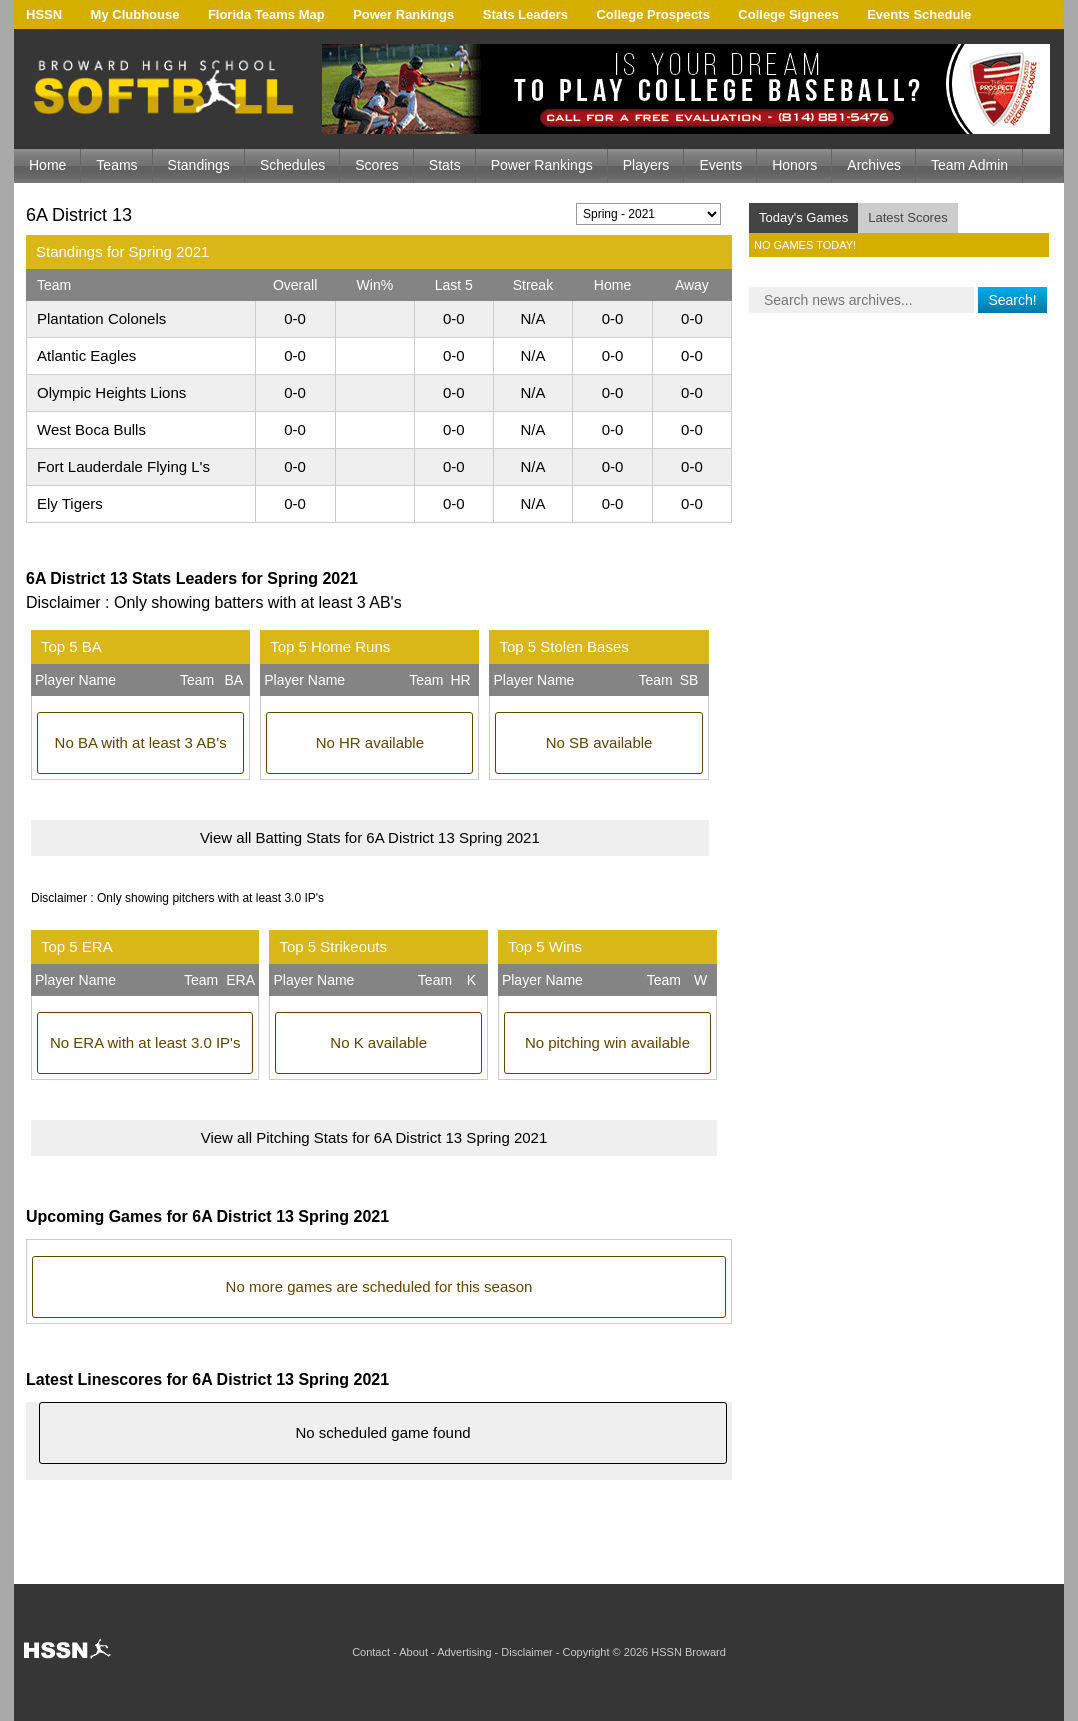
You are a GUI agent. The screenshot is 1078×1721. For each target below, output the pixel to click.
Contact (371, 1652)
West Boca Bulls (91, 429)
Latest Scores (908, 217)
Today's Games (803, 217)
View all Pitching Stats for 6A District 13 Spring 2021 (374, 1137)
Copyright (585, 1652)
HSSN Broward (688, 1652)
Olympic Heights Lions (111, 392)
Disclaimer (526, 1652)
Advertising (464, 1652)
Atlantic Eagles (86, 355)
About (413, 1652)
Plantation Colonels (101, 318)
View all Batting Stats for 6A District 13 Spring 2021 (370, 837)
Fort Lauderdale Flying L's (123, 466)
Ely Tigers (70, 503)
